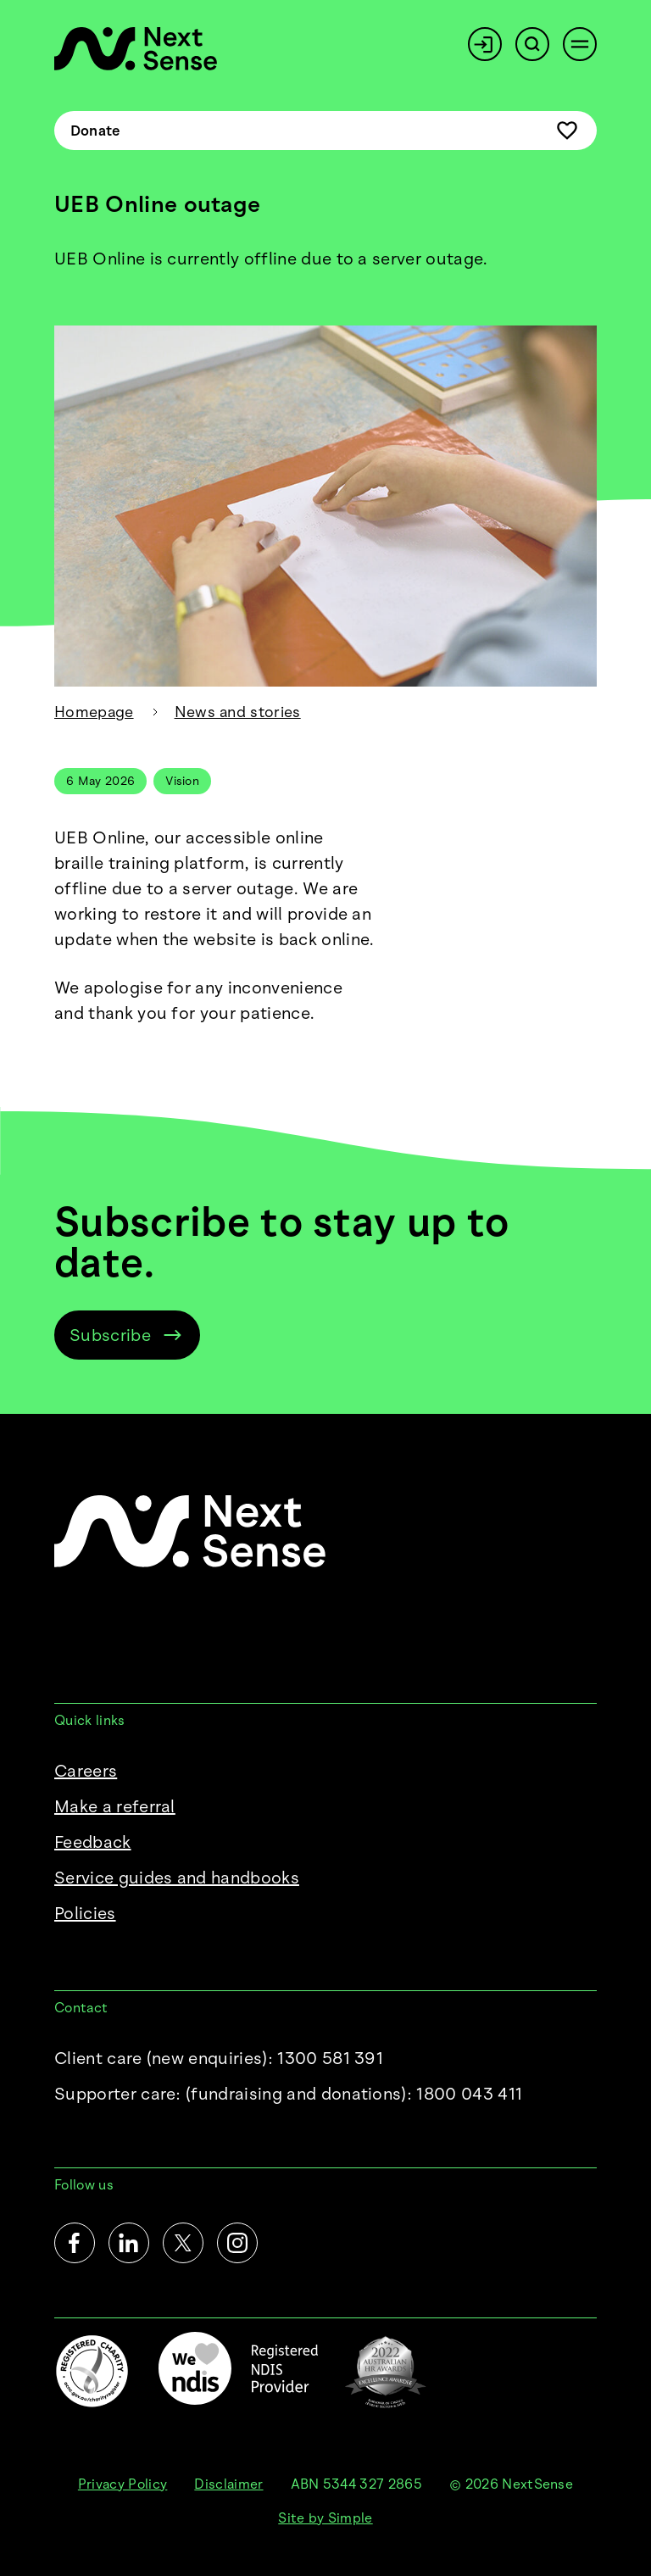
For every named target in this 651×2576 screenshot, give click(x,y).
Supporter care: (288, 2093)
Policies (85, 1913)
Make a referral (114, 1806)
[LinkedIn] (128, 2243)
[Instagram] (237, 2243)
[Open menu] (580, 44)
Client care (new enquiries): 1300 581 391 (218, 2058)
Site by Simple (325, 2518)
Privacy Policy (122, 2484)
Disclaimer (228, 2484)
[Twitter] (183, 2243)
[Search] (532, 44)
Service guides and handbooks (176, 1877)
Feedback (92, 1842)
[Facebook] (74, 2243)
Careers (85, 1771)
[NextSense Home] (135, 48)
